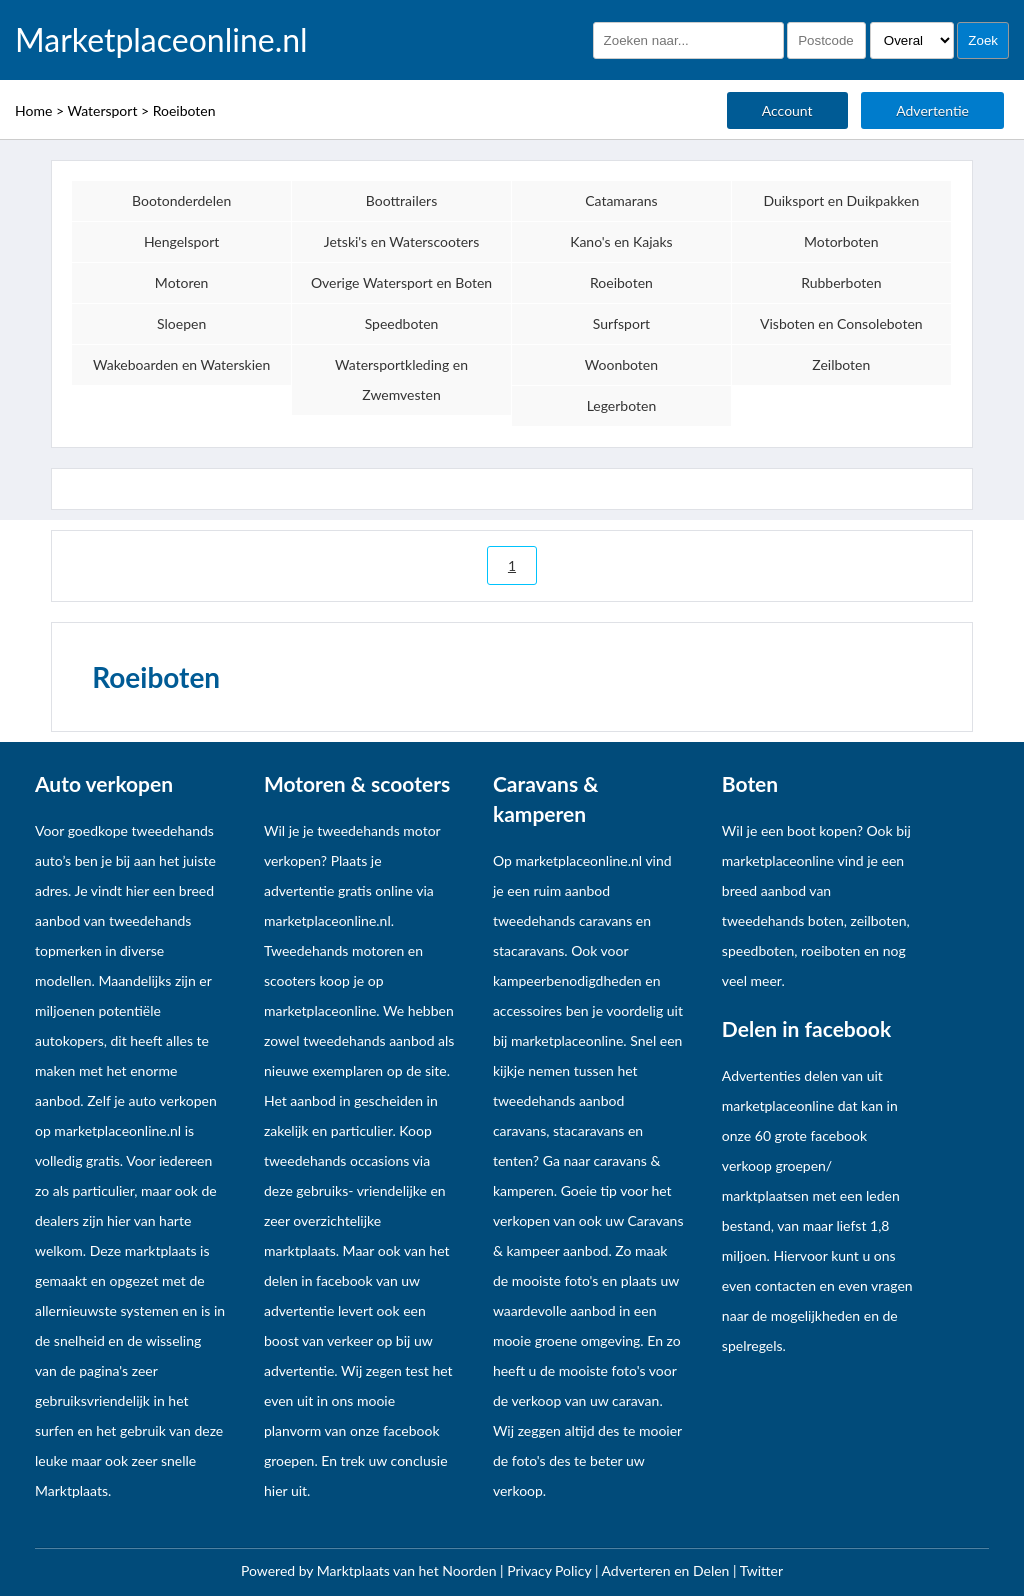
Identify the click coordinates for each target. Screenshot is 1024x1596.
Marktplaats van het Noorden (408, 1570)
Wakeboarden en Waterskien (181, 364)
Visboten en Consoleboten (841, 323)
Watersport (102, 110)
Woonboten (621, 364)
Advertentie (932, 110)
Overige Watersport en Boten (401, 282)
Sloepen (181, 323)
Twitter (761, 1570)
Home (33, 110)
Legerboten (622, 405)
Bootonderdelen (181, 200)
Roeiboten (184, 110)
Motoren (182, 282)
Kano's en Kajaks (621, 241)
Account (787, 110)
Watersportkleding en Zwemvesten (401, 379)
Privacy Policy (551, 1570)
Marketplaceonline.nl (161, 40)
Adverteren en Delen (666, 1570)
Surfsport (621, 323)
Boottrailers (401, 200)
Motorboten (841, 241)
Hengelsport (182, 241)
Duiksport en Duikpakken (841, 200)
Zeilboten (841, 364)
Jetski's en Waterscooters (401, 241)
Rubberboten (841, 282)
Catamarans (621, 200)
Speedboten (402, 323)
